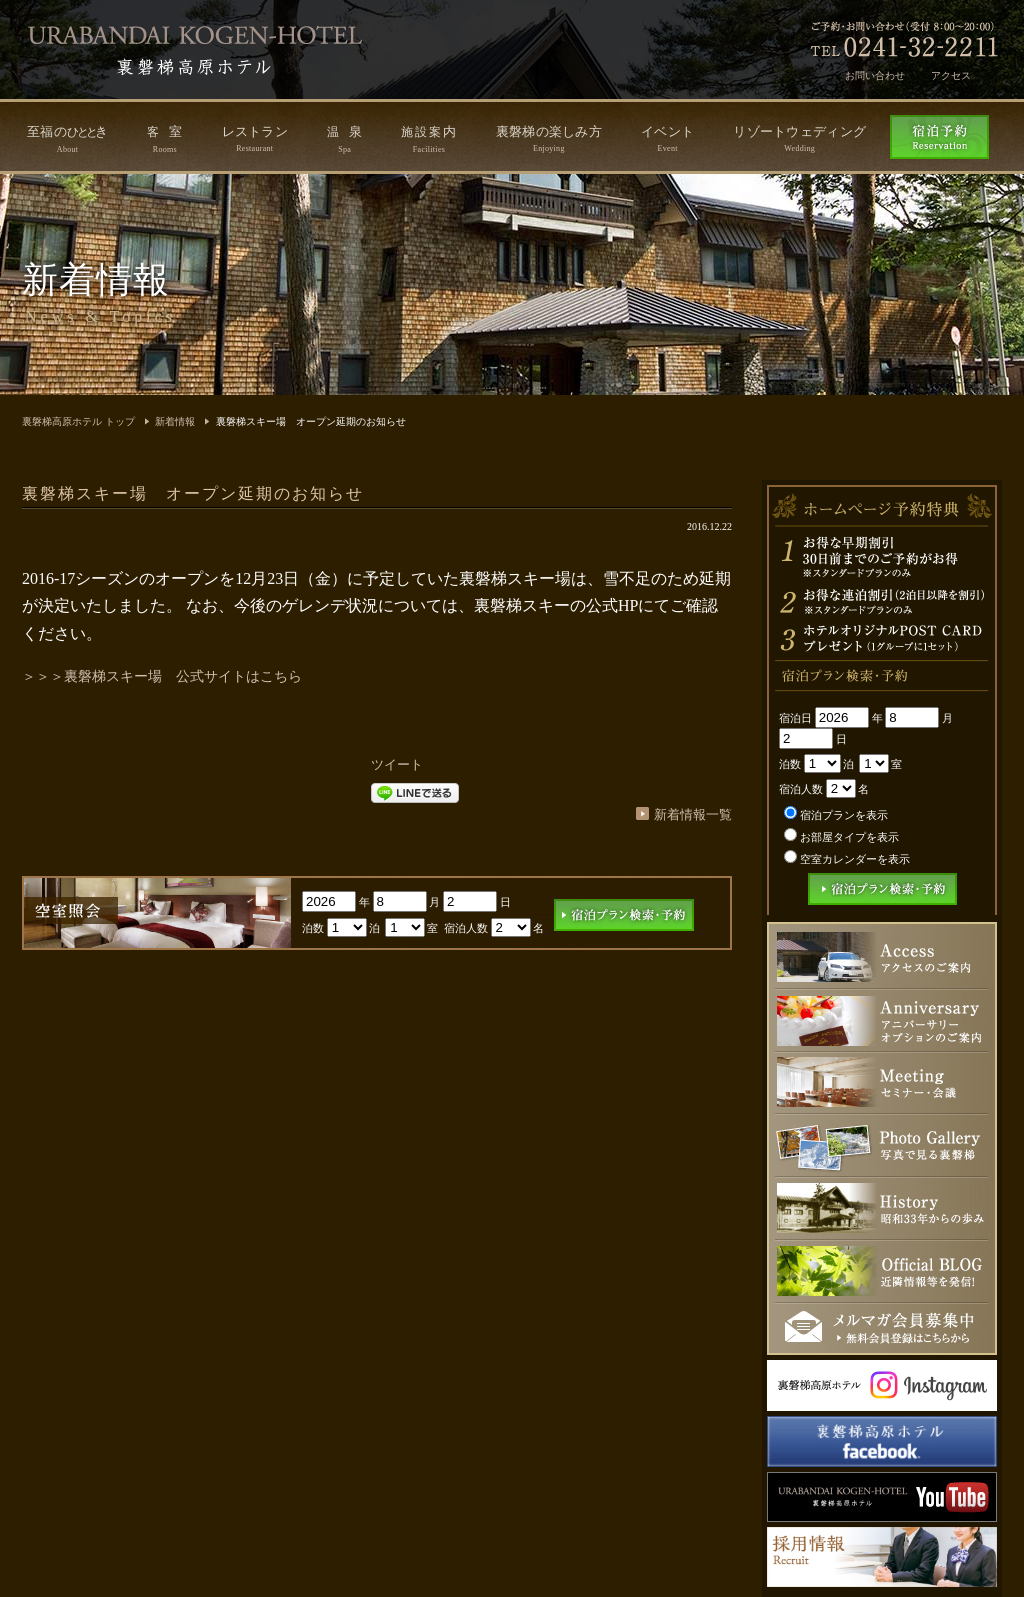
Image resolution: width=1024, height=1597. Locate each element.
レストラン (255, 138)
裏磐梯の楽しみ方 (549, 138)
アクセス (951, 75)
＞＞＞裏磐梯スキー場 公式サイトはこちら (162, 676)
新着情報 (175, 421)
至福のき (67, 139)
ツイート (397, 764)
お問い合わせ (875, 75)
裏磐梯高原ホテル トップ (78, 421)
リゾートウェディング (799, 138)
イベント (667, 138)
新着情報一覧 (693, 814)
